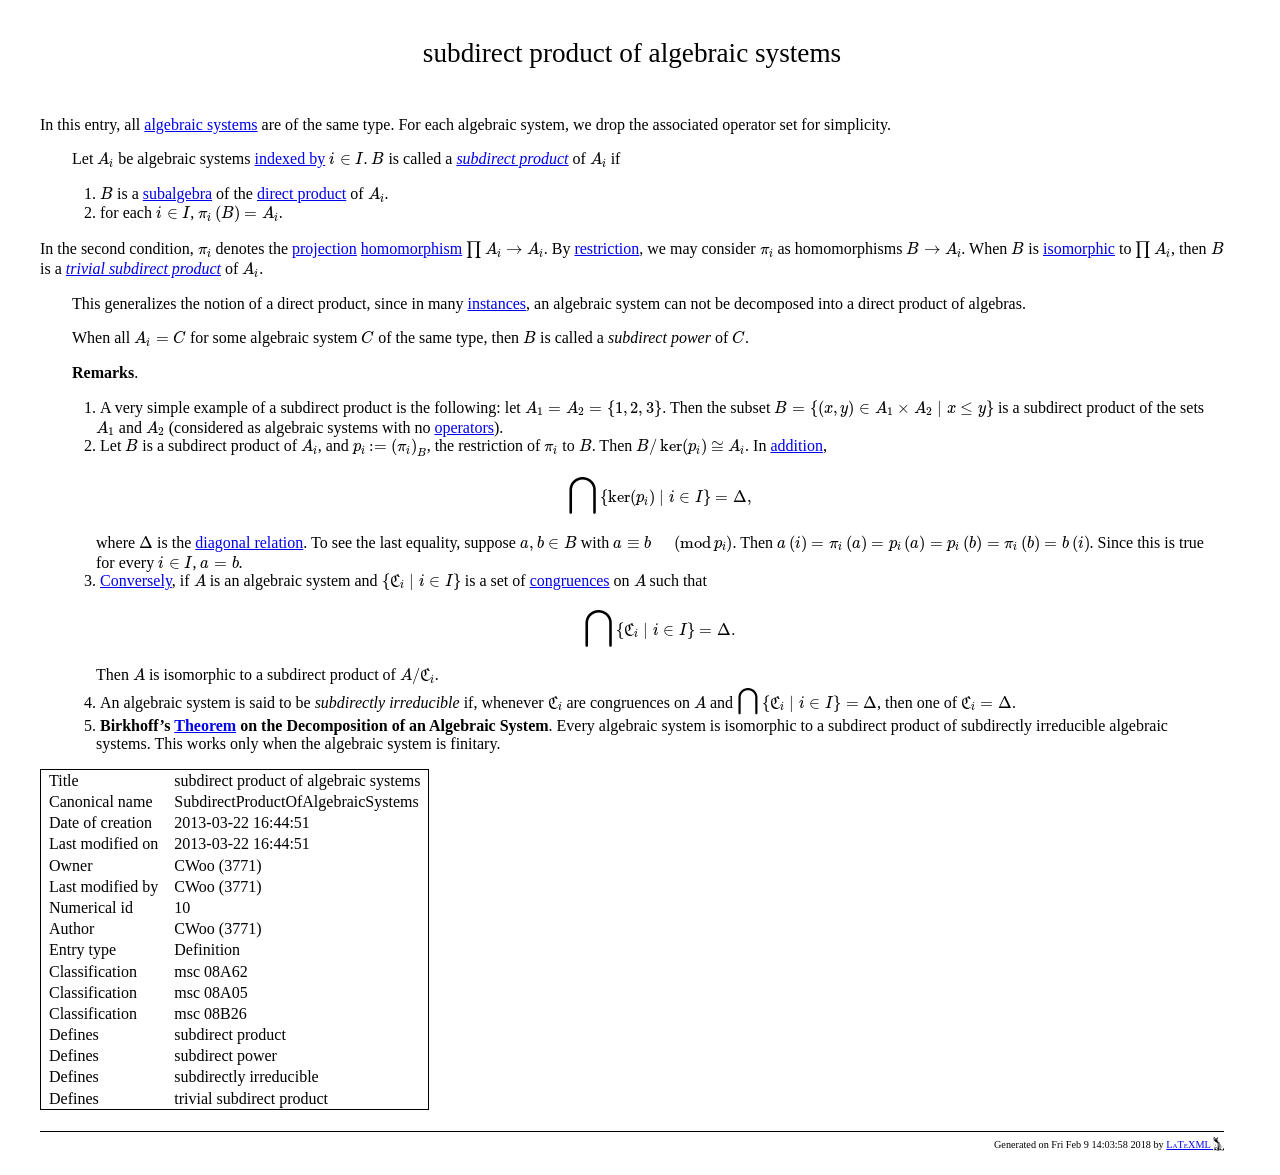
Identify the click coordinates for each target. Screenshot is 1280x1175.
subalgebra (177, 193)
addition (796, 445)
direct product (301, 193)
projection (324, 248)
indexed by (290, 158)
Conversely (136, 580)
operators (464, 427)
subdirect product (512, 158)
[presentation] (105, 160)
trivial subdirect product (143, 268)
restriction (606, 248)
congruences (570, 580)
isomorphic (1079, 248)
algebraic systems (200, 124)
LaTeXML (1195, 1144)
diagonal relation (249, 542)
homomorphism (411, 248)
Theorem (205, 725)
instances (496, 303)
